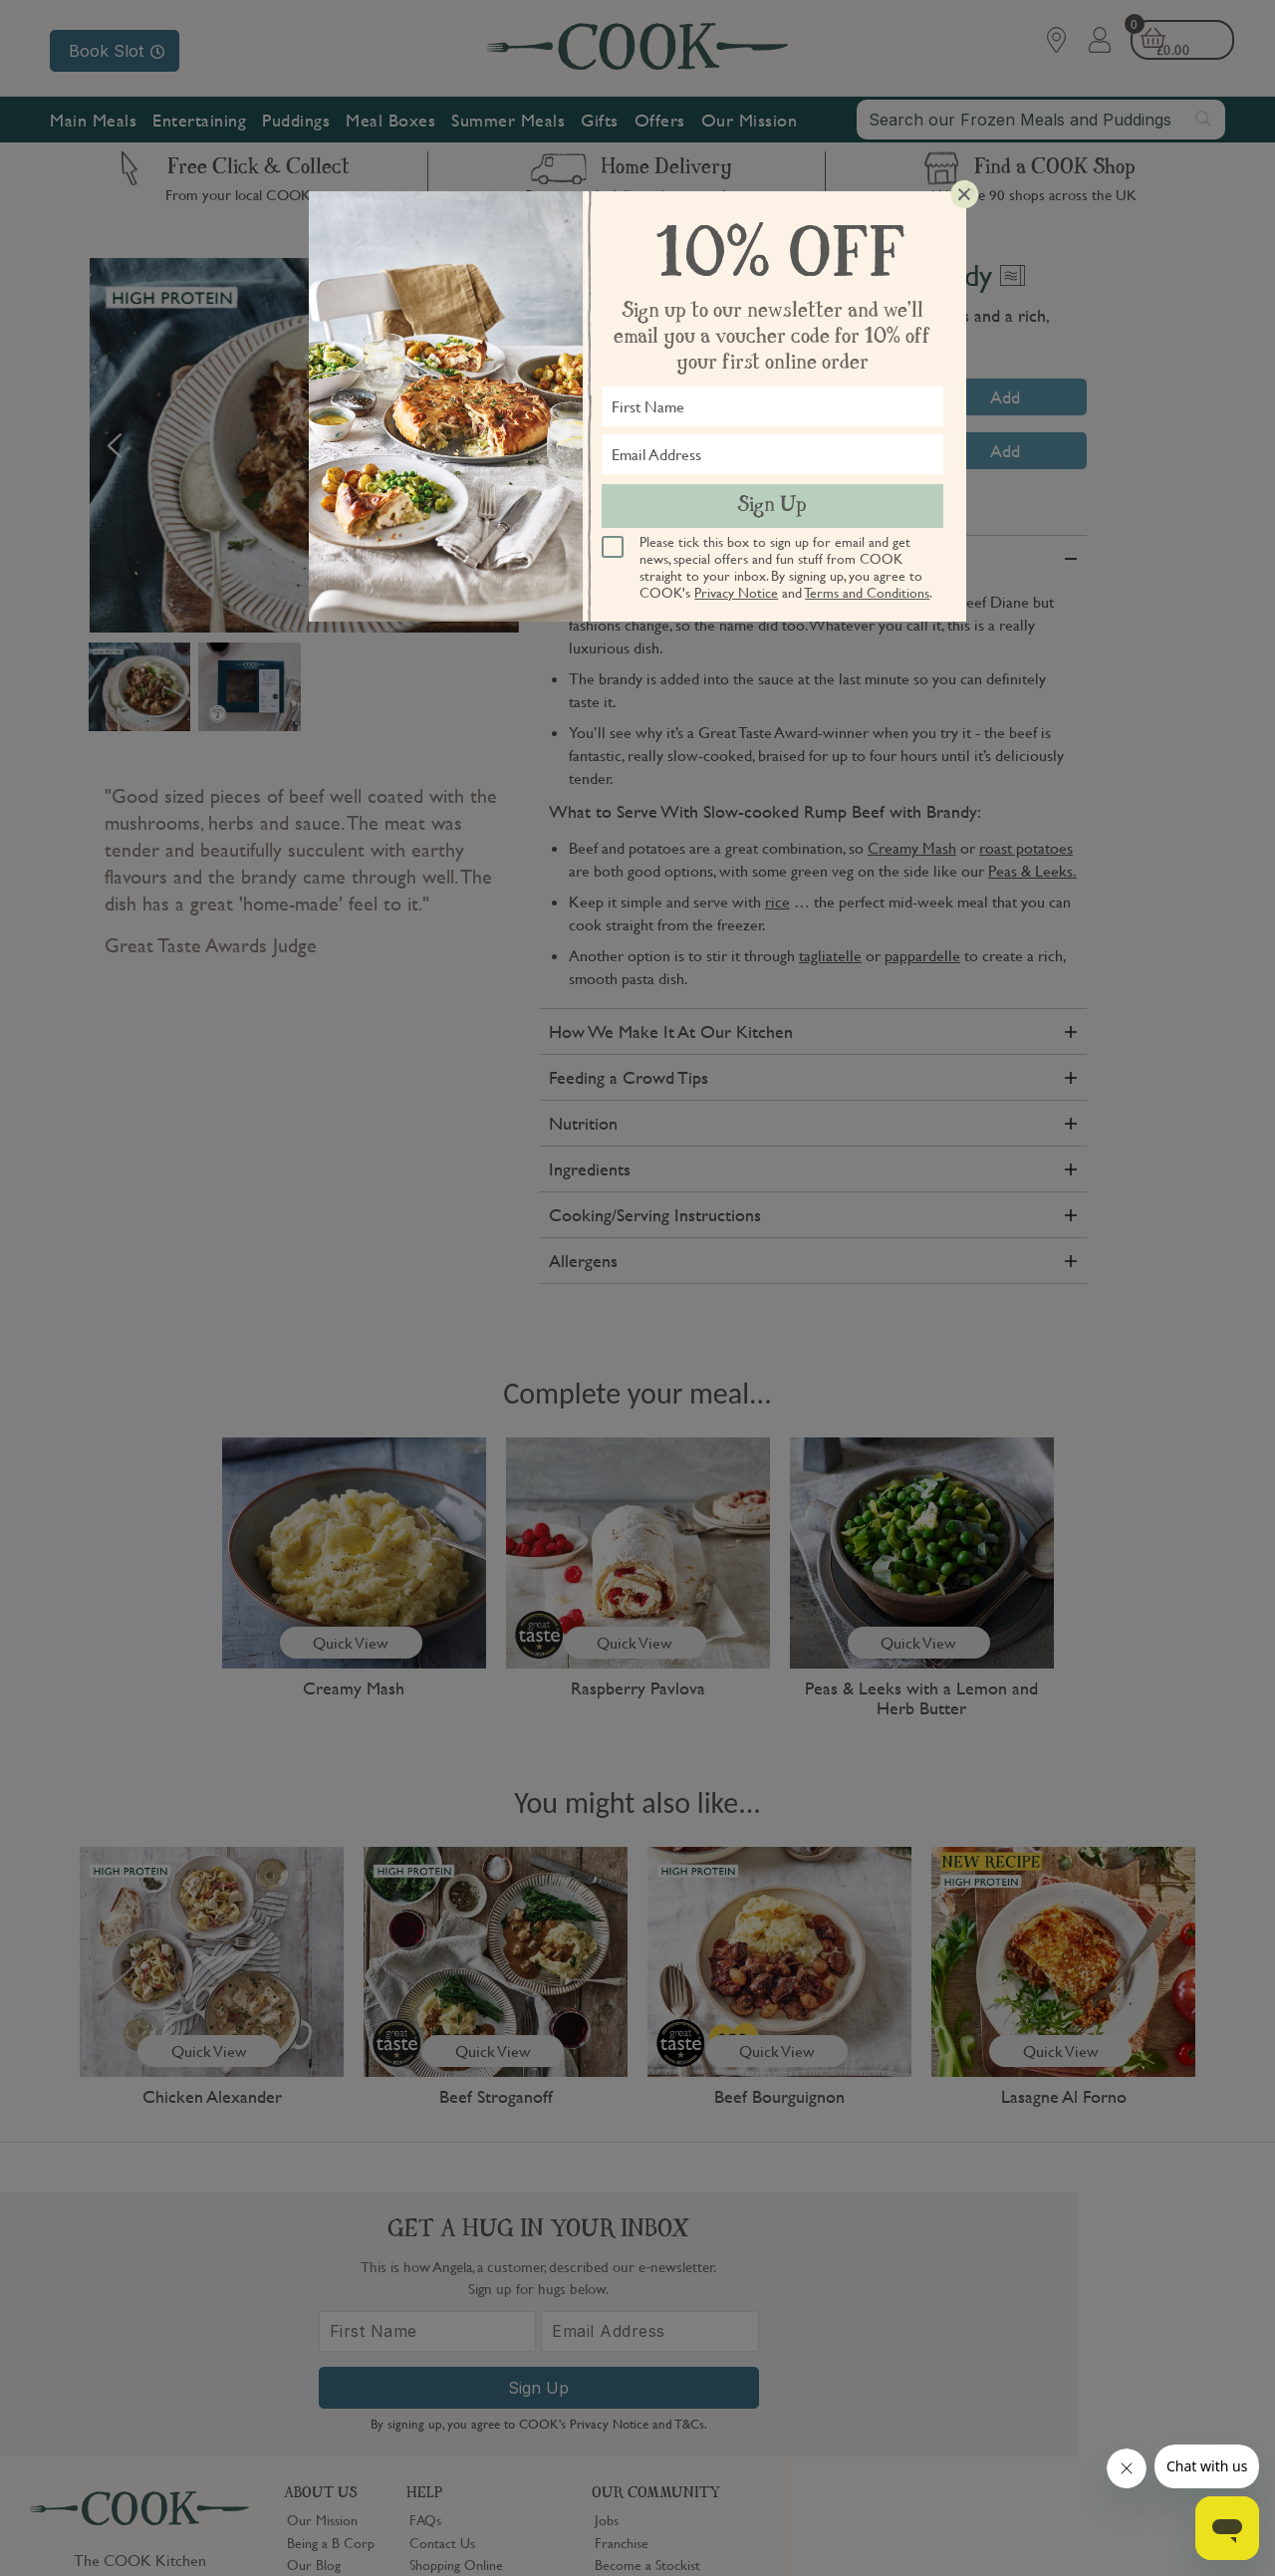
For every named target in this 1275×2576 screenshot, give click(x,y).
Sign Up (772, 506)
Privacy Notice (736, 592)
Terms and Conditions (867, 592)
